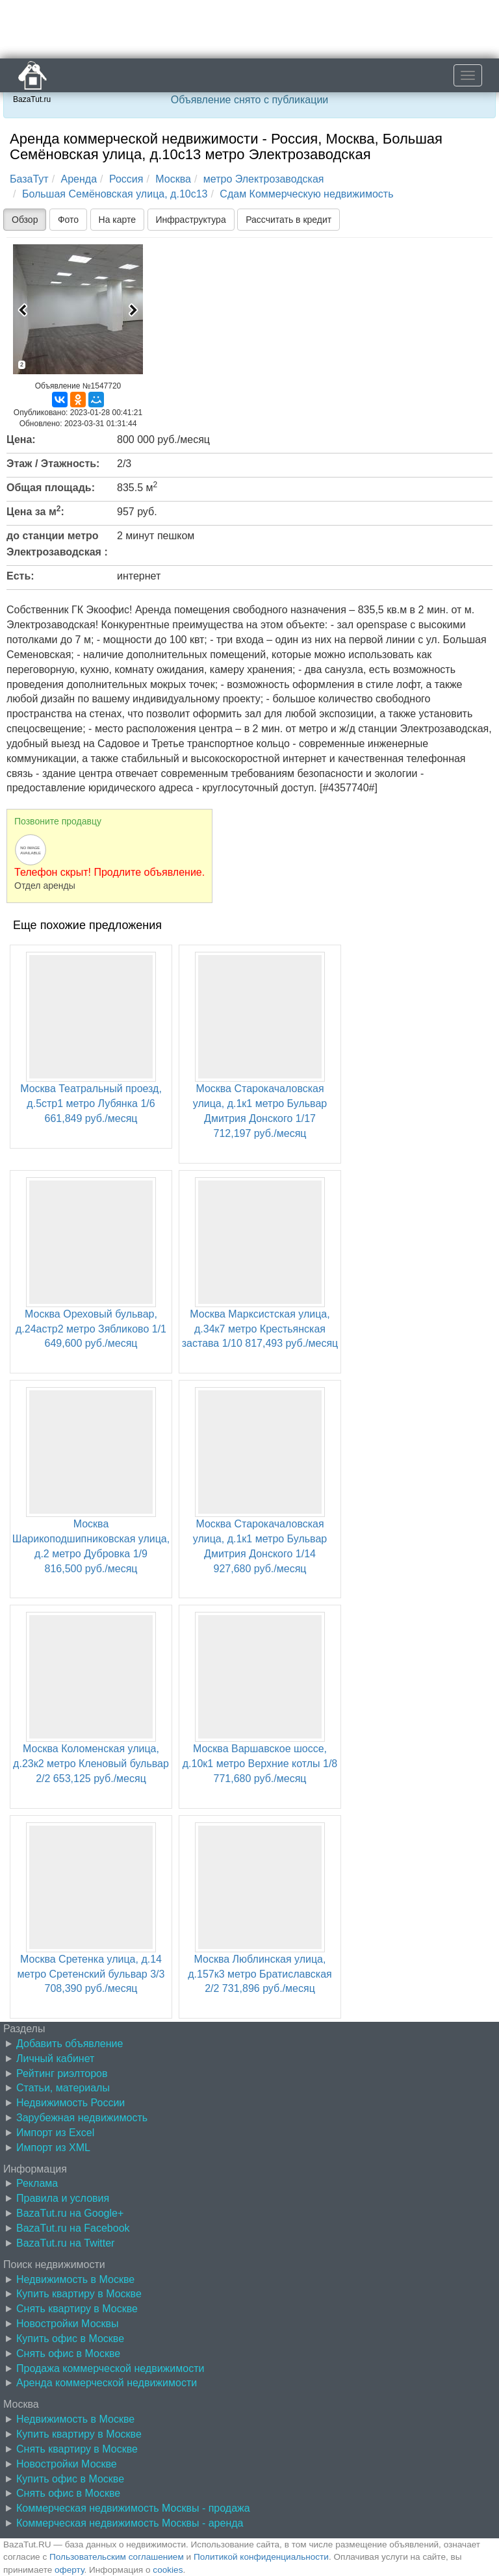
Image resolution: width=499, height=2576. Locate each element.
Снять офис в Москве (68, 2353)
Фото (68, 219)
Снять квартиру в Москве (77, 2308)
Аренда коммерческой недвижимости (106, 2382)
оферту (69, 2570)
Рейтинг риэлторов (62, 2073)
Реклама (37, 2183)
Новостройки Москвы (67, 2323)
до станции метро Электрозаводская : (57, 543)
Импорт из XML (53, 2147)
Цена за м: (35, 510)
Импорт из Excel (55, 2132)
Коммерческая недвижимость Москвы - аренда (129, 2523)
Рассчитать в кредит (288, 219)
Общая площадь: (50, 487)
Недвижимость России (70, 2102)
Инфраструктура (191, 219)
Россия (126, 179)
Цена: (21, 439)
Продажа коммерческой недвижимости (110, 2368)
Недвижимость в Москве (75, 2279)
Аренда (79, 179)
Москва (173, 179)
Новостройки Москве (66, 2463)
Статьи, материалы (63, 2087)
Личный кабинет (55, 2058)
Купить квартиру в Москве (79, 2293)
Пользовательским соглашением (116, 2557)
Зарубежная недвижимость (81, 2117)
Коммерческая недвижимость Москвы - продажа (133, 2508)
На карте (117, 219)
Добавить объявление (69, 2043)
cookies (168, 2570)
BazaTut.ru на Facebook (73, 2228)
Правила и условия (62, 2198)
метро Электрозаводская (263, 179)
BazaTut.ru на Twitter (65, 2243)
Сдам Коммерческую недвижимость (306, 193)
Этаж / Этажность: (52, 463)
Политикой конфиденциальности (261, 2557)
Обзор (25, 219)
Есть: (20, 575)
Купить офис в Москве (70, 2338)
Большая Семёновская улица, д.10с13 (115, 193)
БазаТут (29, 179)
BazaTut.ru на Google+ (69, 2213)
